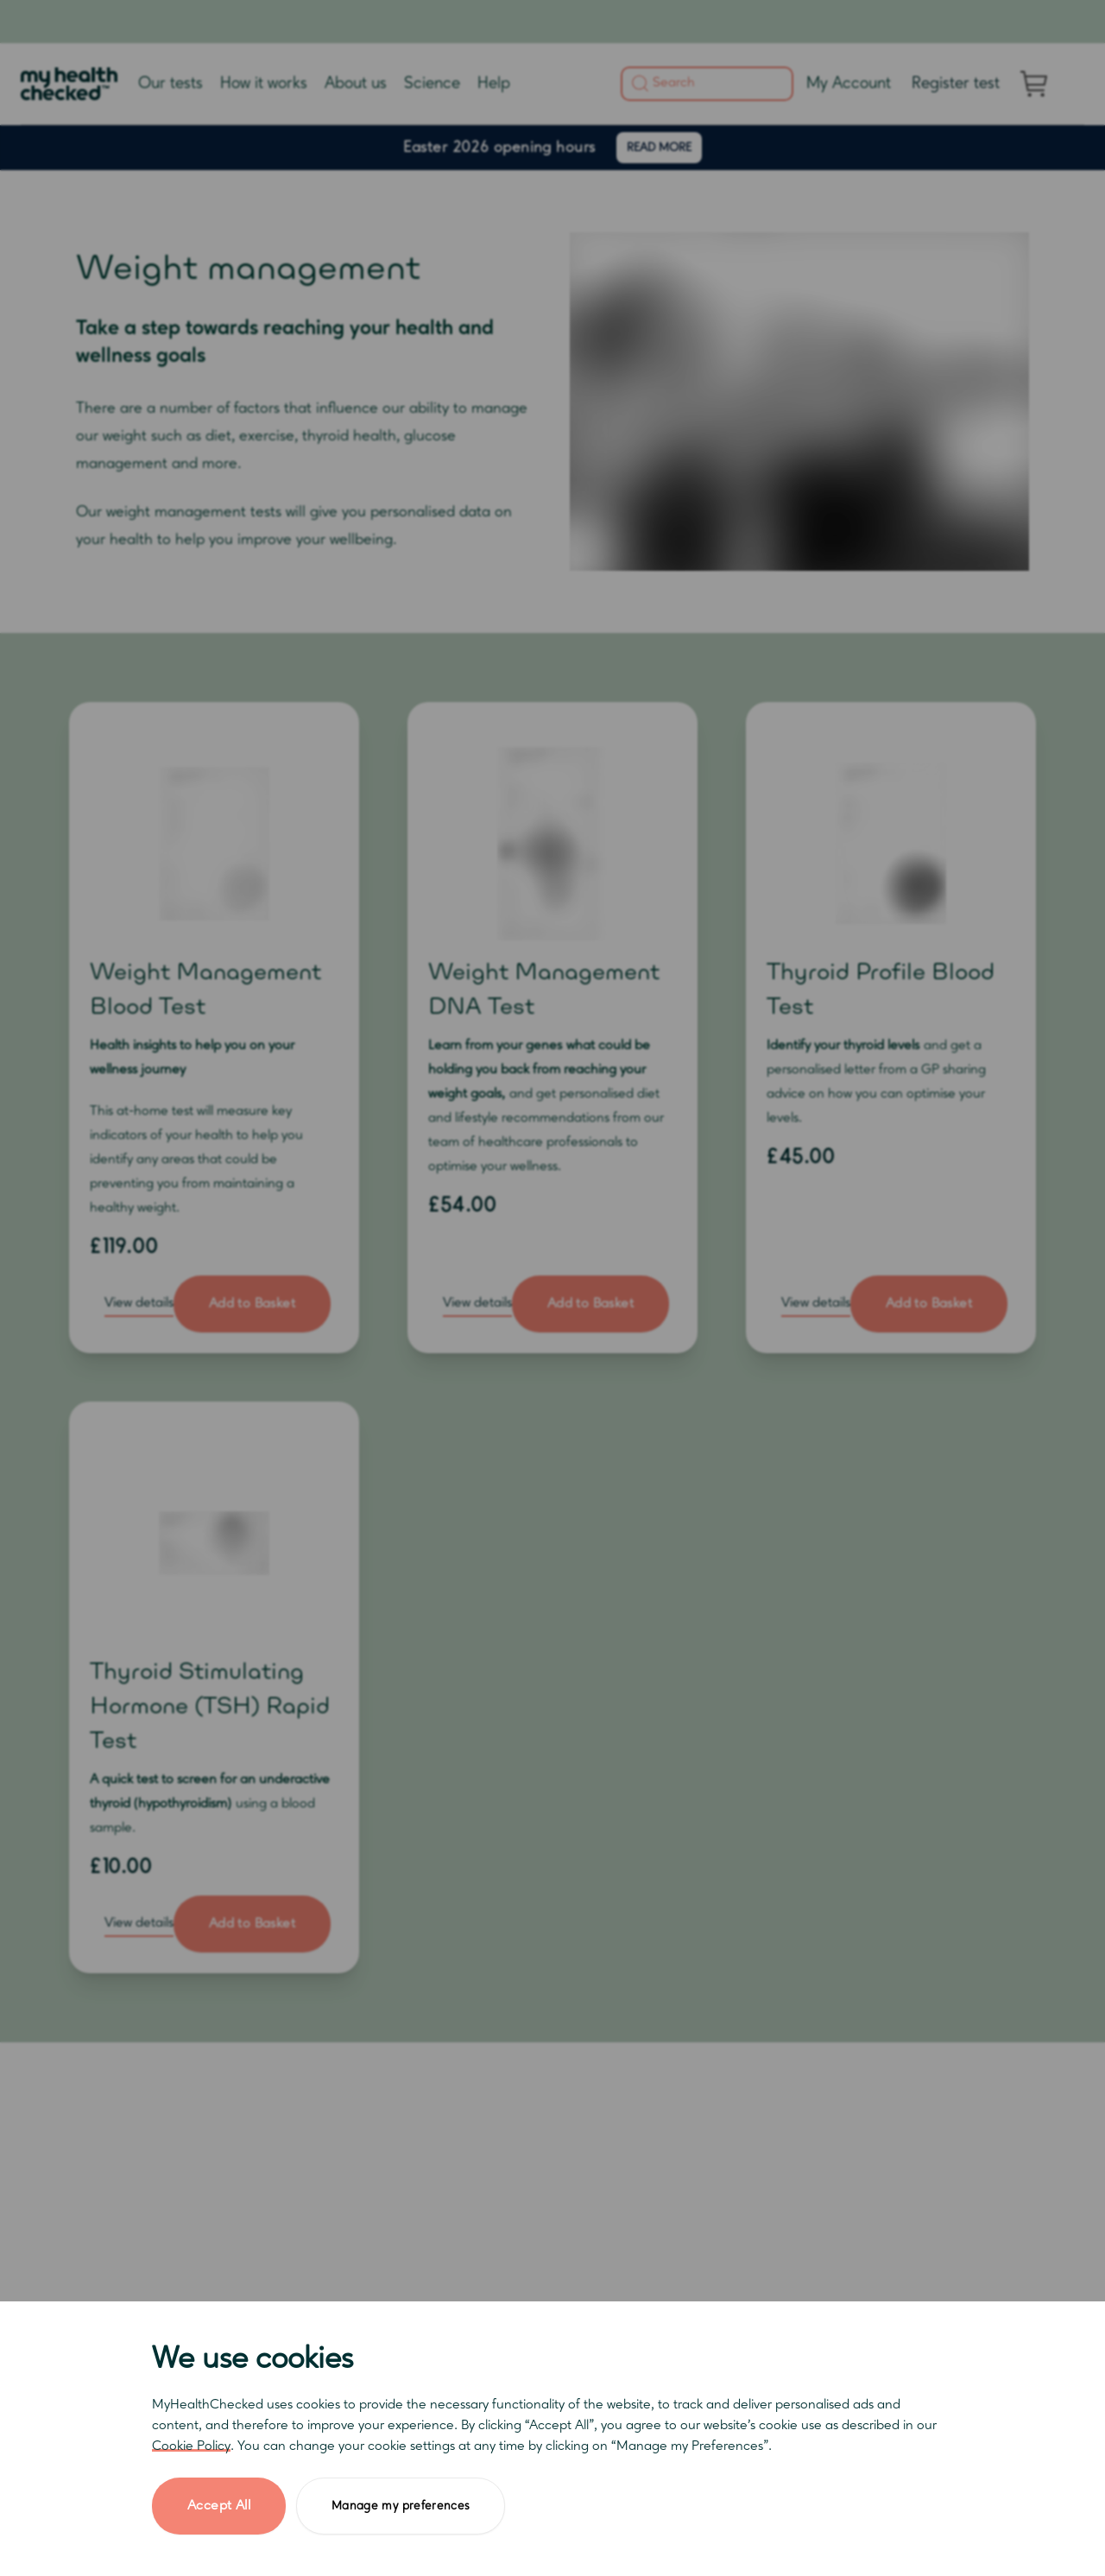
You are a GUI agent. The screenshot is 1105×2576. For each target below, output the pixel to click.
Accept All (218, 2506)
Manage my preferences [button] (401, 2506)
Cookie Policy (191, 2446)
